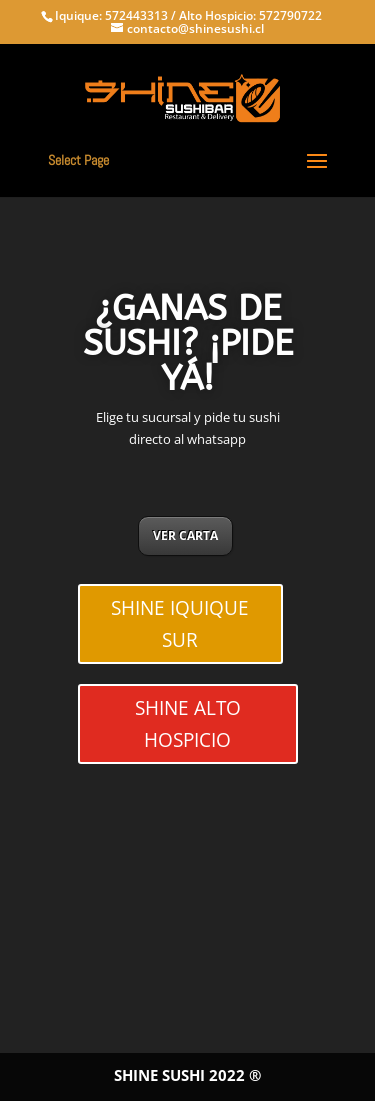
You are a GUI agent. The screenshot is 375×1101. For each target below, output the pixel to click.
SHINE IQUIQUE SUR (180, 624)
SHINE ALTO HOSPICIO (188, 724)
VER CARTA (185, 535)
